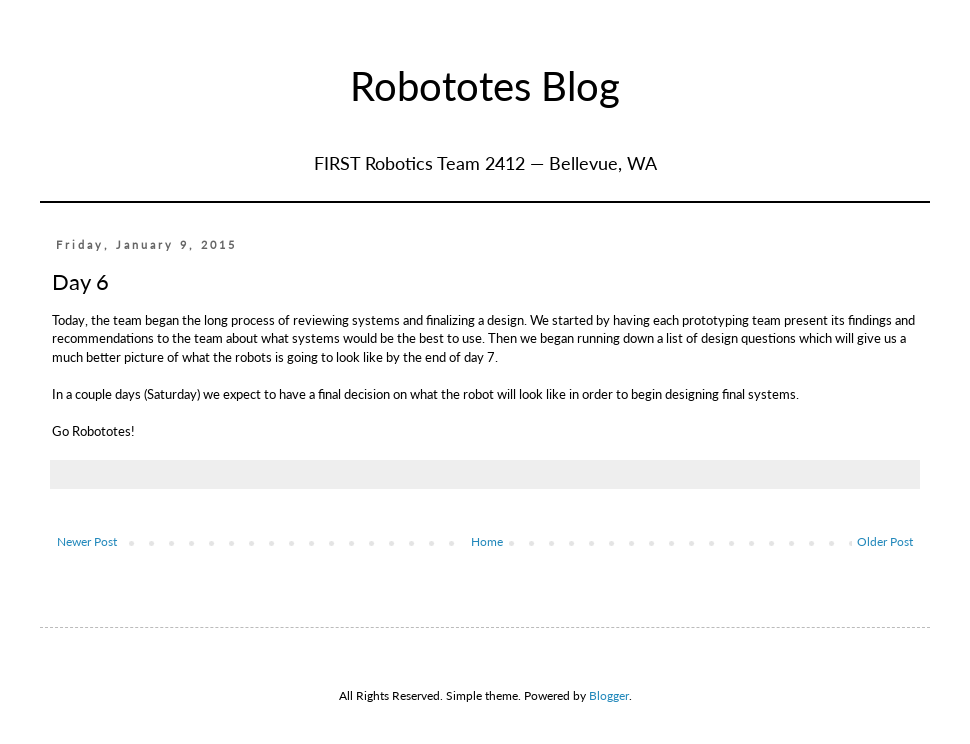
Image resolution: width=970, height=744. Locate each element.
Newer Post (87, 541)
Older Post (885, 541)
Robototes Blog (485, 86)
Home (487, 541)
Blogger (609, 695)
